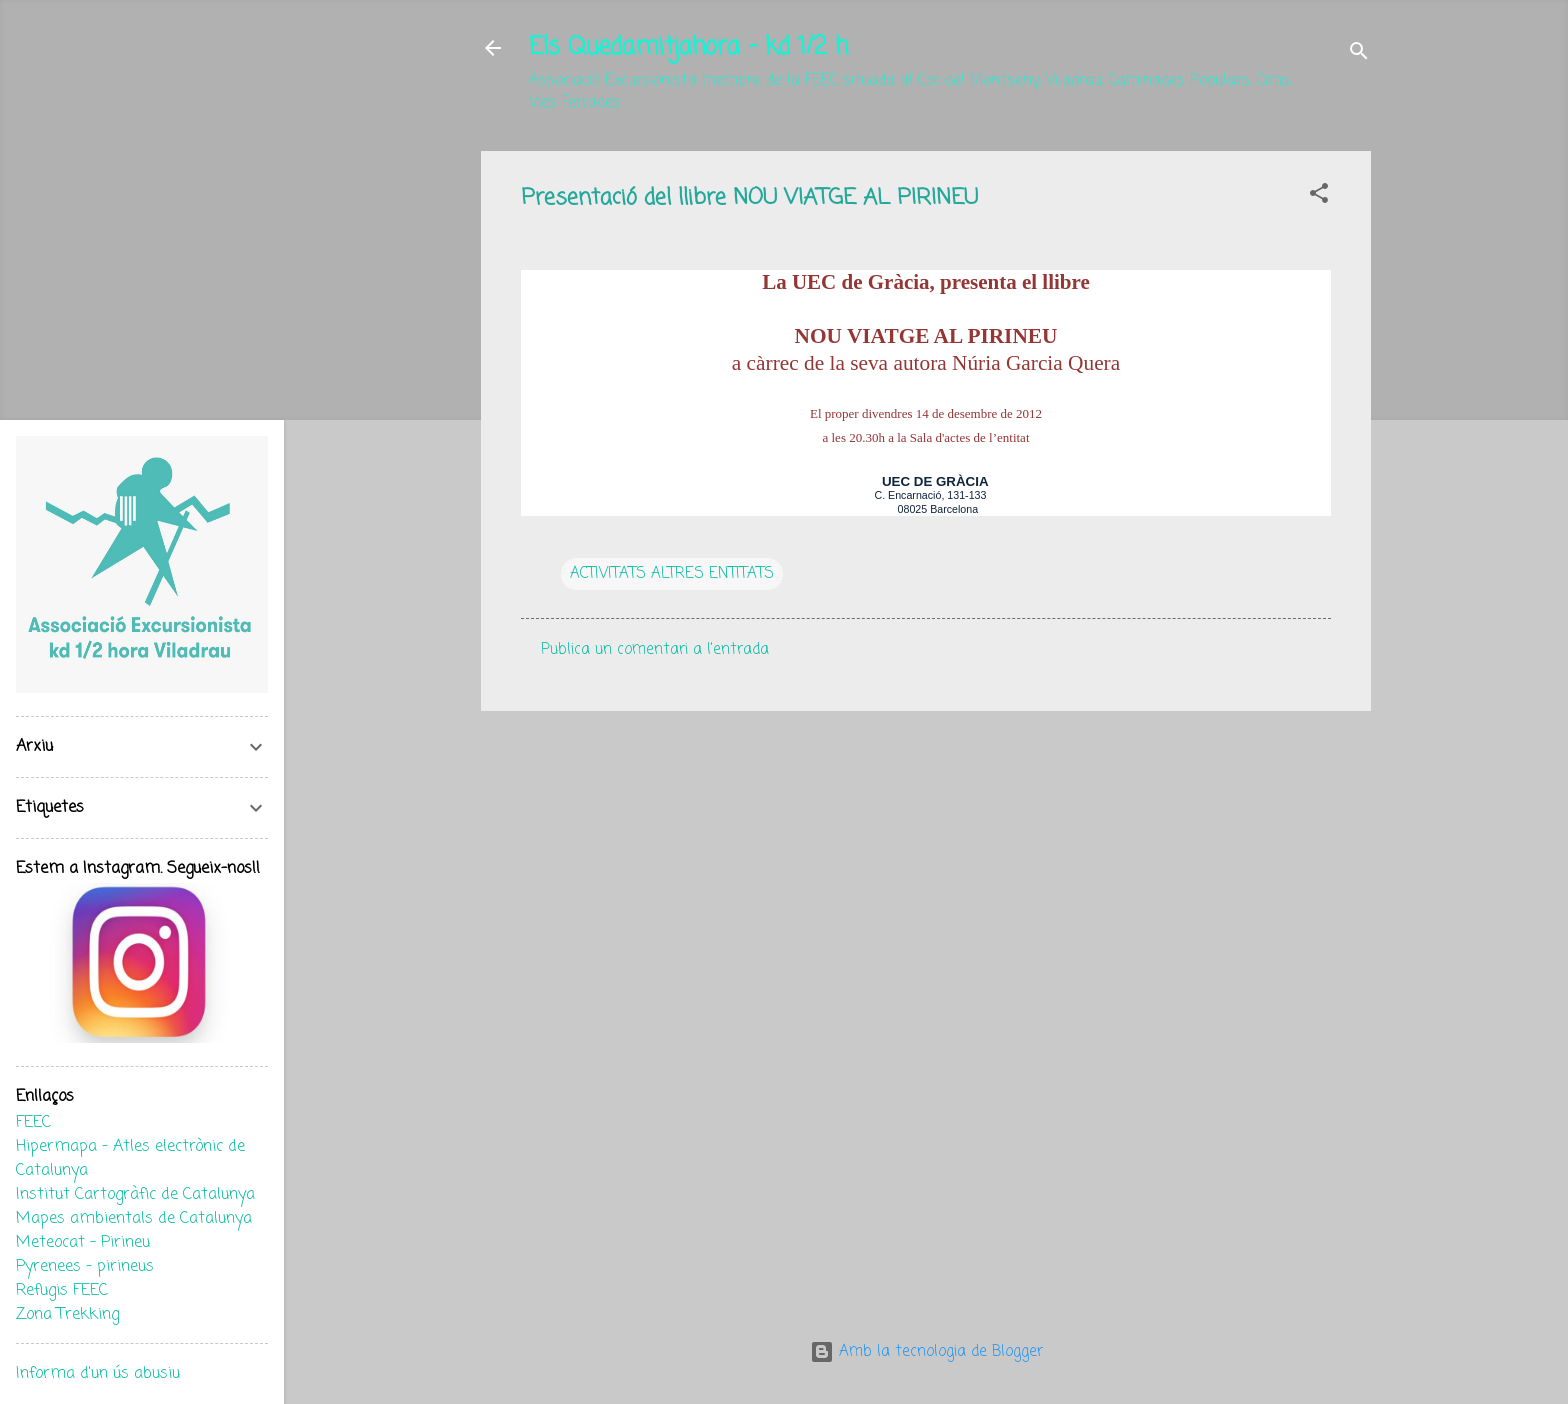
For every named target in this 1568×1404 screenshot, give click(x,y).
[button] (1319, 197)
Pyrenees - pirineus (85, 1267)
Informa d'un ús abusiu (98, 1374)
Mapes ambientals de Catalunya (134, 1219)
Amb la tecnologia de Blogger (926, 1352)
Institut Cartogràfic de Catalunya (135, 1195)
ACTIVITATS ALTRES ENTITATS (672, 574)
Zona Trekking (67, 1315)
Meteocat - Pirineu (83, 1243)
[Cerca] (1359, 54)
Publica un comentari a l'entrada (655, 650)
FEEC (33, 1123)
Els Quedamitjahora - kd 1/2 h (688, 47)
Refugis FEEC (62, 1291)
